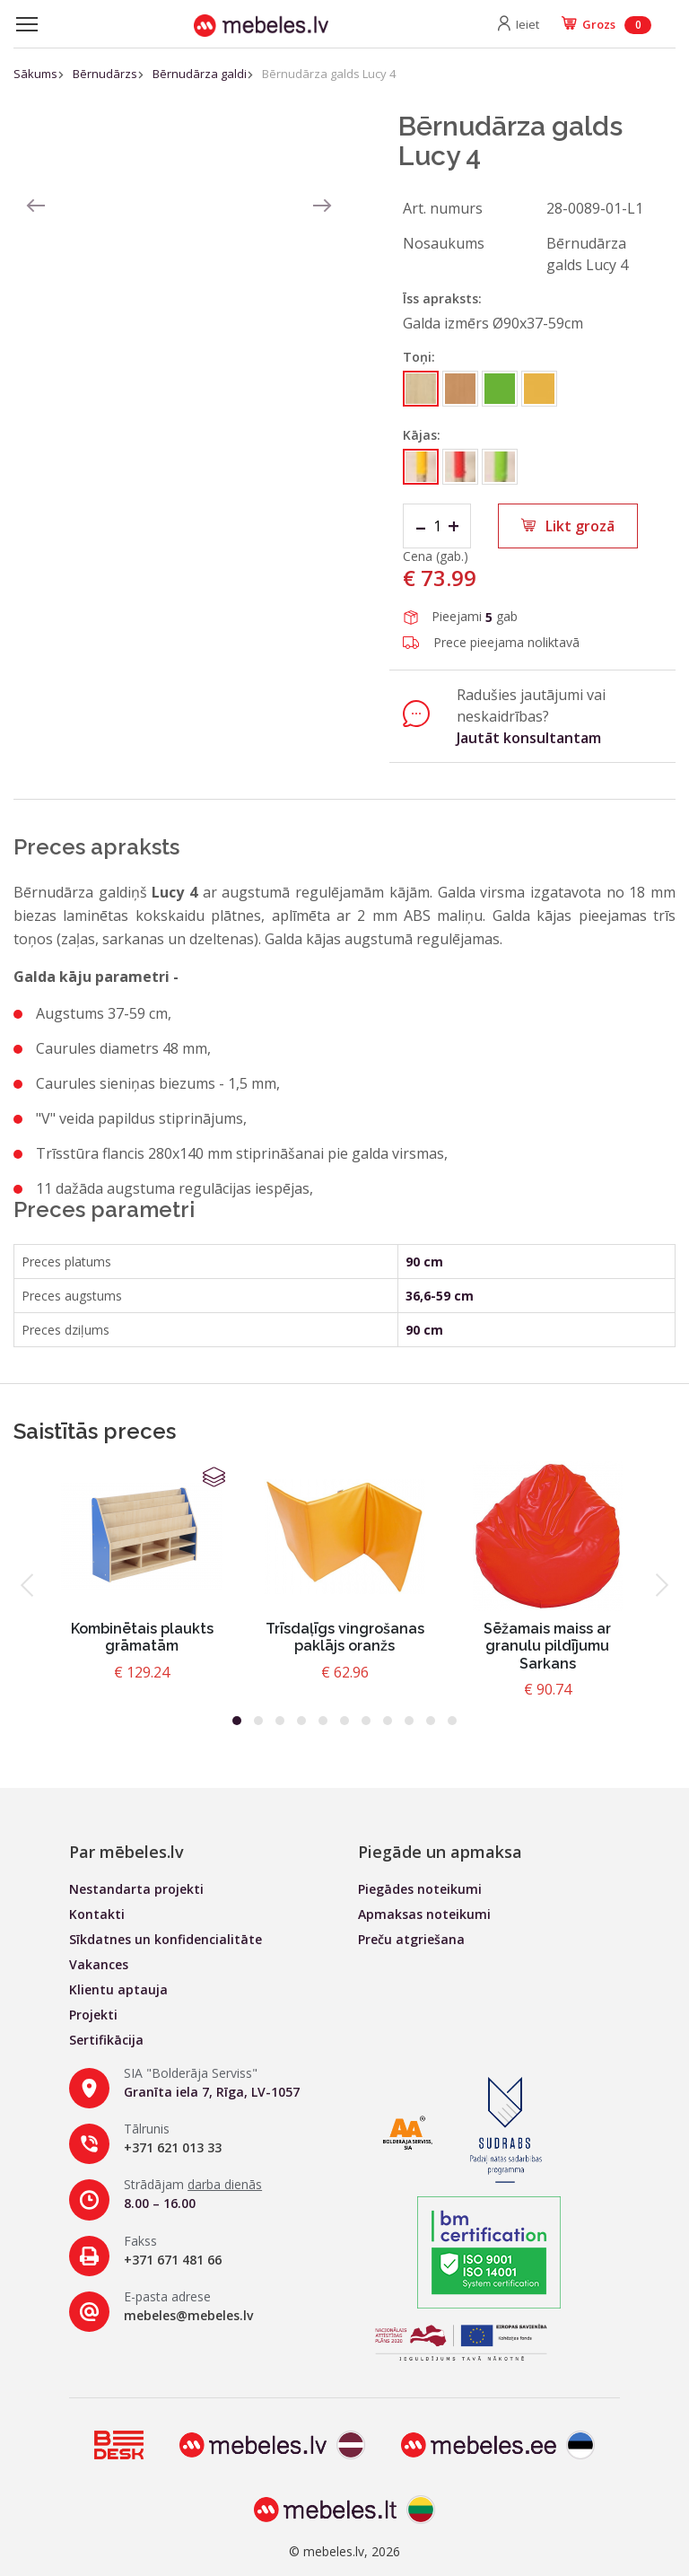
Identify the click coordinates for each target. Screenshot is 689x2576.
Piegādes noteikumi (420, 1888)
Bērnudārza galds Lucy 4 (329, 74)
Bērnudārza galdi (200, 74)
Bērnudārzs (105, 74)
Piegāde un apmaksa (440, 1851)
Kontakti (97, 1914)
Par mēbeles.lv (126, 1851)
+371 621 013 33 (173, 2147)
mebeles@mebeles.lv (188, 2315)
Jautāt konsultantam (529, 738)
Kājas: (421, 434)
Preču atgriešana (411, 1939)
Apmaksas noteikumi (424, 1914)
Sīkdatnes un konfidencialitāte (165, 1939)
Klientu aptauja (118, 1989)
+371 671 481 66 (173, 2259)
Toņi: (419, 356)
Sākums (35, 74)
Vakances (98, 1964)
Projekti (93, 2014)
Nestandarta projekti (136, 1888)
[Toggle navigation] (26, 24)
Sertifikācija (106, 2039)
